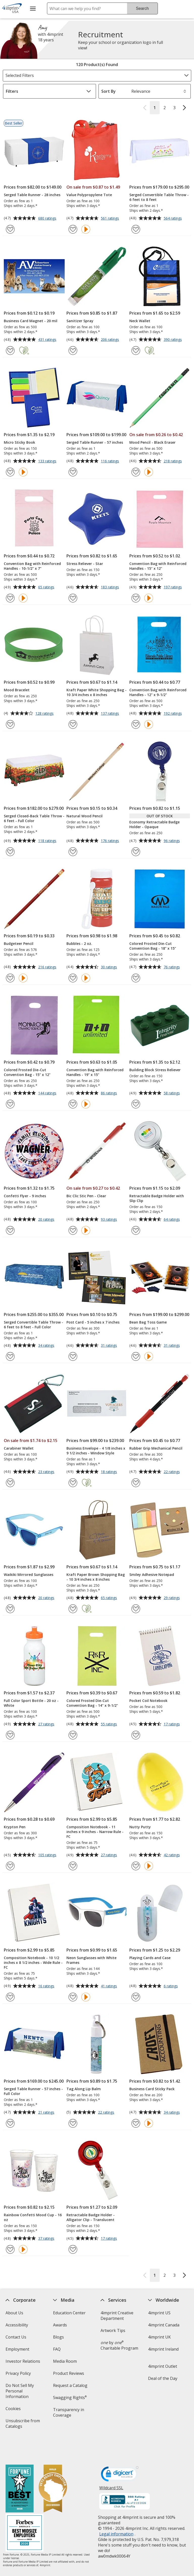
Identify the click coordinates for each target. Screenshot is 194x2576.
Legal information (116, 2511)
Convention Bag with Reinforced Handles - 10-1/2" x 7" (32, 566)
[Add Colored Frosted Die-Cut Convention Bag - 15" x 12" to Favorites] (10, 1104)
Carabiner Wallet (19, 1448)
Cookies (13, 2410)
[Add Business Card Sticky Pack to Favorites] (136, 2123)
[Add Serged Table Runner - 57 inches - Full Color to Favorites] (10, 2123)
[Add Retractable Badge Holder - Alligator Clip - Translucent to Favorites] (73, 2249)
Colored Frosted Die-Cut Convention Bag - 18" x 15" (152, 946)
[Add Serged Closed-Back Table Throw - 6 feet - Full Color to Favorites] (10, 852)
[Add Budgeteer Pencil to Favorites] (10, 978)
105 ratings (48, 1855)
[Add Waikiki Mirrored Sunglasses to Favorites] (10, 1609)
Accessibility (16, 2325)
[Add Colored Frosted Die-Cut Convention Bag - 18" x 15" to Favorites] (136, 978)
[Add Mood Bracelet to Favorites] (10, 724)
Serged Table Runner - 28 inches (32, 194)
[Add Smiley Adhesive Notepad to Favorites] (136, 1609)
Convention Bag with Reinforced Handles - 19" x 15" (95, 1072)
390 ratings (173, 340)
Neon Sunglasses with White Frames (91, 1960)
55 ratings (109, 1724)
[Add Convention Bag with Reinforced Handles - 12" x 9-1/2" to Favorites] (136, 724)
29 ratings (172, 1598)
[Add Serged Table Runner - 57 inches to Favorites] (73, 472)
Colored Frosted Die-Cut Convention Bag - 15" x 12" (27, 1072)
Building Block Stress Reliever (155, 1069)
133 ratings (48, 461)
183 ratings (110, 587)
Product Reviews (68, 2373)
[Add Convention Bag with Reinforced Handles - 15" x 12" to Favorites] (136, 598)
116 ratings (110, 461)
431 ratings (48, 340)
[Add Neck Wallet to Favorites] (136, 350)
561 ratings (110, 218)
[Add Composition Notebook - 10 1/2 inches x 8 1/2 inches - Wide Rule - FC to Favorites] (10, 1997)
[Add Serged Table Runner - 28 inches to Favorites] (10, 229)
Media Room (65, 2361)
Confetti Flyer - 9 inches (25, 1195)
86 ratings (109, 1093)
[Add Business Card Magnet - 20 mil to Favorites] (10, 350)
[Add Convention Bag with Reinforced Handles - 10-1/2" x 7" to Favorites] (10, 598)
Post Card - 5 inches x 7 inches (92, 1322)
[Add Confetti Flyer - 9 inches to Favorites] (10, 1230)
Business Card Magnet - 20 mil (30, 320)
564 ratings (173, 218)
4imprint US (159, 2313)
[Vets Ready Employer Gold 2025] (52, 2467)
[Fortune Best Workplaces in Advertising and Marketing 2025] (19, 2467)
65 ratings (47, 587)
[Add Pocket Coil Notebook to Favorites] (136, 1735)
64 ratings (172, 1219)
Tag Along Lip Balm (83, 2088)
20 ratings (47, 1219)
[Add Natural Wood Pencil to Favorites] (73, 852)
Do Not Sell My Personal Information (24, 2393)
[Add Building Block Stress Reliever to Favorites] (136, 1104)
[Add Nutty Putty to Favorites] (136, 1866)
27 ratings (47, 1724)
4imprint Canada (163, 2325)
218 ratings (173, 461)
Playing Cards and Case (150, 1957)
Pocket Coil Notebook (148, 1700)
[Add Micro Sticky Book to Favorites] (10, 472)
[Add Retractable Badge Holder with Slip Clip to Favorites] (136, 1230)
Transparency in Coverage (69, 2414)
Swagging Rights (70, 2397)
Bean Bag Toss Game (148, 1322)
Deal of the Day (162, 2378)
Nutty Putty (140, 1826)
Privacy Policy (18, 2375)
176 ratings (110, 841)
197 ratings (173, 587)
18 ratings (109, 1472)
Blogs (58, 2337)
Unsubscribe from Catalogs (22, 2425)
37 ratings (47, 2238)
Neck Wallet (139, 320)
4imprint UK (159, 2337)
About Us (14, 2313)
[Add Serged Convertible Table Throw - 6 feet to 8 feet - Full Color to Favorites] (10, 1356)
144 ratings (48, 1093)
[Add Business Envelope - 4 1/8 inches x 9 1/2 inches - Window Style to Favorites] (73, 1483)
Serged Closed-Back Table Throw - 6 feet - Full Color (34, 818)
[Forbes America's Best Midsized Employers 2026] (24, 2511)
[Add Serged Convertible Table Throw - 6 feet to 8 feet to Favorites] (136, 229)
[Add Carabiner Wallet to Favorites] (10, 1483)
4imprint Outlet (162, 2366)
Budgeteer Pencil (18, 943)
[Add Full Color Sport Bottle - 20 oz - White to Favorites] (10, 1735)
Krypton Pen (15, 1826)
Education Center (69, 2313)
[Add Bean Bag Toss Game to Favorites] (136, 1356)
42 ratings (172, 1855)
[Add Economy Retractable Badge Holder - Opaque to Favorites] (136, 852)
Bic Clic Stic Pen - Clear (86, 1195)
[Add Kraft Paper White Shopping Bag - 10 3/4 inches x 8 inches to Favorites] (73, 724)
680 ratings (48, 218)
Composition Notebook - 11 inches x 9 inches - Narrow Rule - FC (95, 1831)
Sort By (108, 91)
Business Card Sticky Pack (152, 2088)
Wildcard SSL (111, 2467)
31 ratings (109, 1345)
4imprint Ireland (163, 2349)
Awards (60, 2325)
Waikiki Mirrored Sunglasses (28, 1574)
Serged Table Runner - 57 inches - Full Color (33, 2091)
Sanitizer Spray (79, 320)
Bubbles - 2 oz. (79, 943)
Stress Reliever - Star (84, 563)
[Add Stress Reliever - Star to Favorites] (73, 598)
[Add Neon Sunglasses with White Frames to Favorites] (73, 1997)
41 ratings (109, 1986)
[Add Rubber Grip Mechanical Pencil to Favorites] (136, 1483)
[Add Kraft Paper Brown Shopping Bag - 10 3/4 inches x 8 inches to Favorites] (73, 1609)
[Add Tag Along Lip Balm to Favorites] (73, 2123)
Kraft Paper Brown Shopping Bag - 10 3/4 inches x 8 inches (95, 1577)
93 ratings (109, 1219)
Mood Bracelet (17, 689)
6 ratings (171, 1986)
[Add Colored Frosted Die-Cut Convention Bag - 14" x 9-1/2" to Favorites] (73, 1735)
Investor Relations (23, 2362)
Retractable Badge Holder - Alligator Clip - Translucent (90, 2217)
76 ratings (172, 967)
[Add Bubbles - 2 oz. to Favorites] (73, 978)
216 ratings (48, 967)
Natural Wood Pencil (84, 816)
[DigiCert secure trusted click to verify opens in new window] (119, 2453)
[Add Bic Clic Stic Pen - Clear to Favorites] (73, 1230)
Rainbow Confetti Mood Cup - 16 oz (33, 2217)
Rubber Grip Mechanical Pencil (155, 1448)
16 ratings (47, 1986)
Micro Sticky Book (19, 442)
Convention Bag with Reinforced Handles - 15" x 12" (157, 566)
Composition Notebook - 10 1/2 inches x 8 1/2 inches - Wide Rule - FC (33, 1962)
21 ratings (47, 2112)
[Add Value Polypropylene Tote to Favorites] (73, 229)
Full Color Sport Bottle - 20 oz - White (31, 1703)
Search (142, 8)
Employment (17, 2349)
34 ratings (47, 1345)
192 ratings (173, 713)
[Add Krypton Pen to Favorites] (10, 1866)
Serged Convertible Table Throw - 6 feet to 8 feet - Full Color (33, 1324)
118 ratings (48, 841)
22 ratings (172, 1472)
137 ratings (110, 713)
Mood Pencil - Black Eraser (152, 442)
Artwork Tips (113, 2330)
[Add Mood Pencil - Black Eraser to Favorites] (136, 472)
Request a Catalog (70, 2385)
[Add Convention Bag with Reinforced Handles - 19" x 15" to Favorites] (73, 1104)
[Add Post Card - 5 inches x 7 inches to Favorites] (73, 1356)
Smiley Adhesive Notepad (151, 1574)
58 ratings (172, 1093)
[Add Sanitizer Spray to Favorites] (73, 350)
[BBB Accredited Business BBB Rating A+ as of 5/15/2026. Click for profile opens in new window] (124, 2480)
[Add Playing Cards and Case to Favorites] (136, 1997)
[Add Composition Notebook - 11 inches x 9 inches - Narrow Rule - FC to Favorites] (73, 1866)
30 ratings (109, 967)
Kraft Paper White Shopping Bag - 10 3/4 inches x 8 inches (96, 692)
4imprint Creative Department (117, 2315)
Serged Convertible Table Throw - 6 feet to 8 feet (159, 197)
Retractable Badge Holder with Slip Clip (156, 1198)
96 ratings (172, 841)
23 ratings (47, 1472)
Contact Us (15, 2337)
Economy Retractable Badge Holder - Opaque (154, 824)
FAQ (57, 2349)
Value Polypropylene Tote (89, 194)
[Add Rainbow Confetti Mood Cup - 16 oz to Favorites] (10, 2249)
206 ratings (110, 340)
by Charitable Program (119, 2345)
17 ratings (172, 1724)
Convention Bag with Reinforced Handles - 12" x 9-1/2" (157, 692)
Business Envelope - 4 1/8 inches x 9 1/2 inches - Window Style (95, 1450)
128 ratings (45, 713)
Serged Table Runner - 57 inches (94, 442)
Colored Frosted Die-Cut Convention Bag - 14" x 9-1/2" (92, 1703)
